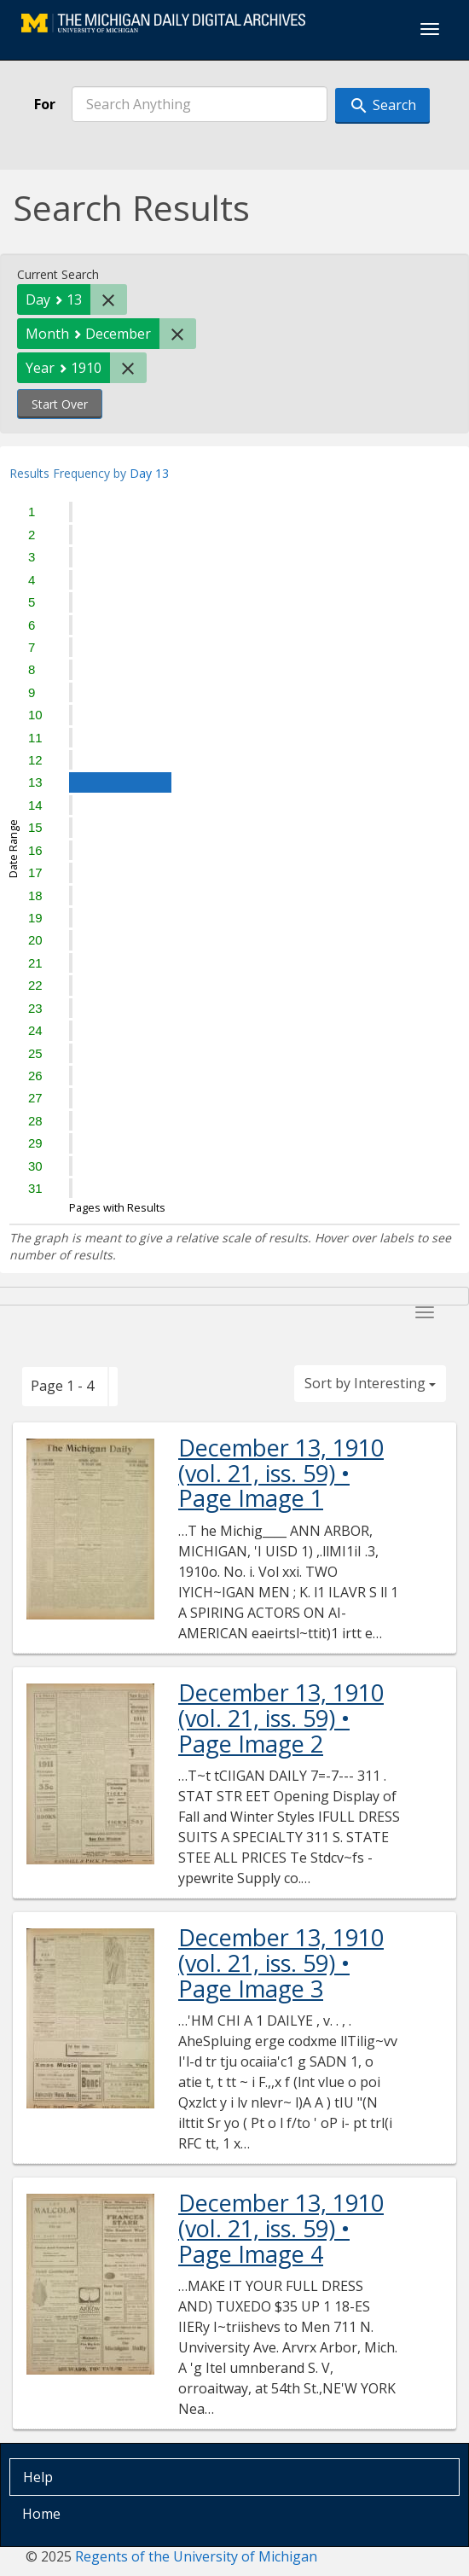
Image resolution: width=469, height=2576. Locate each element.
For (44, 104)
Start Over (60, 404)
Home (41, 2513)
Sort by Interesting (370, 1383)
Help (38, 2477)
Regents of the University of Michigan (196, 2556)
